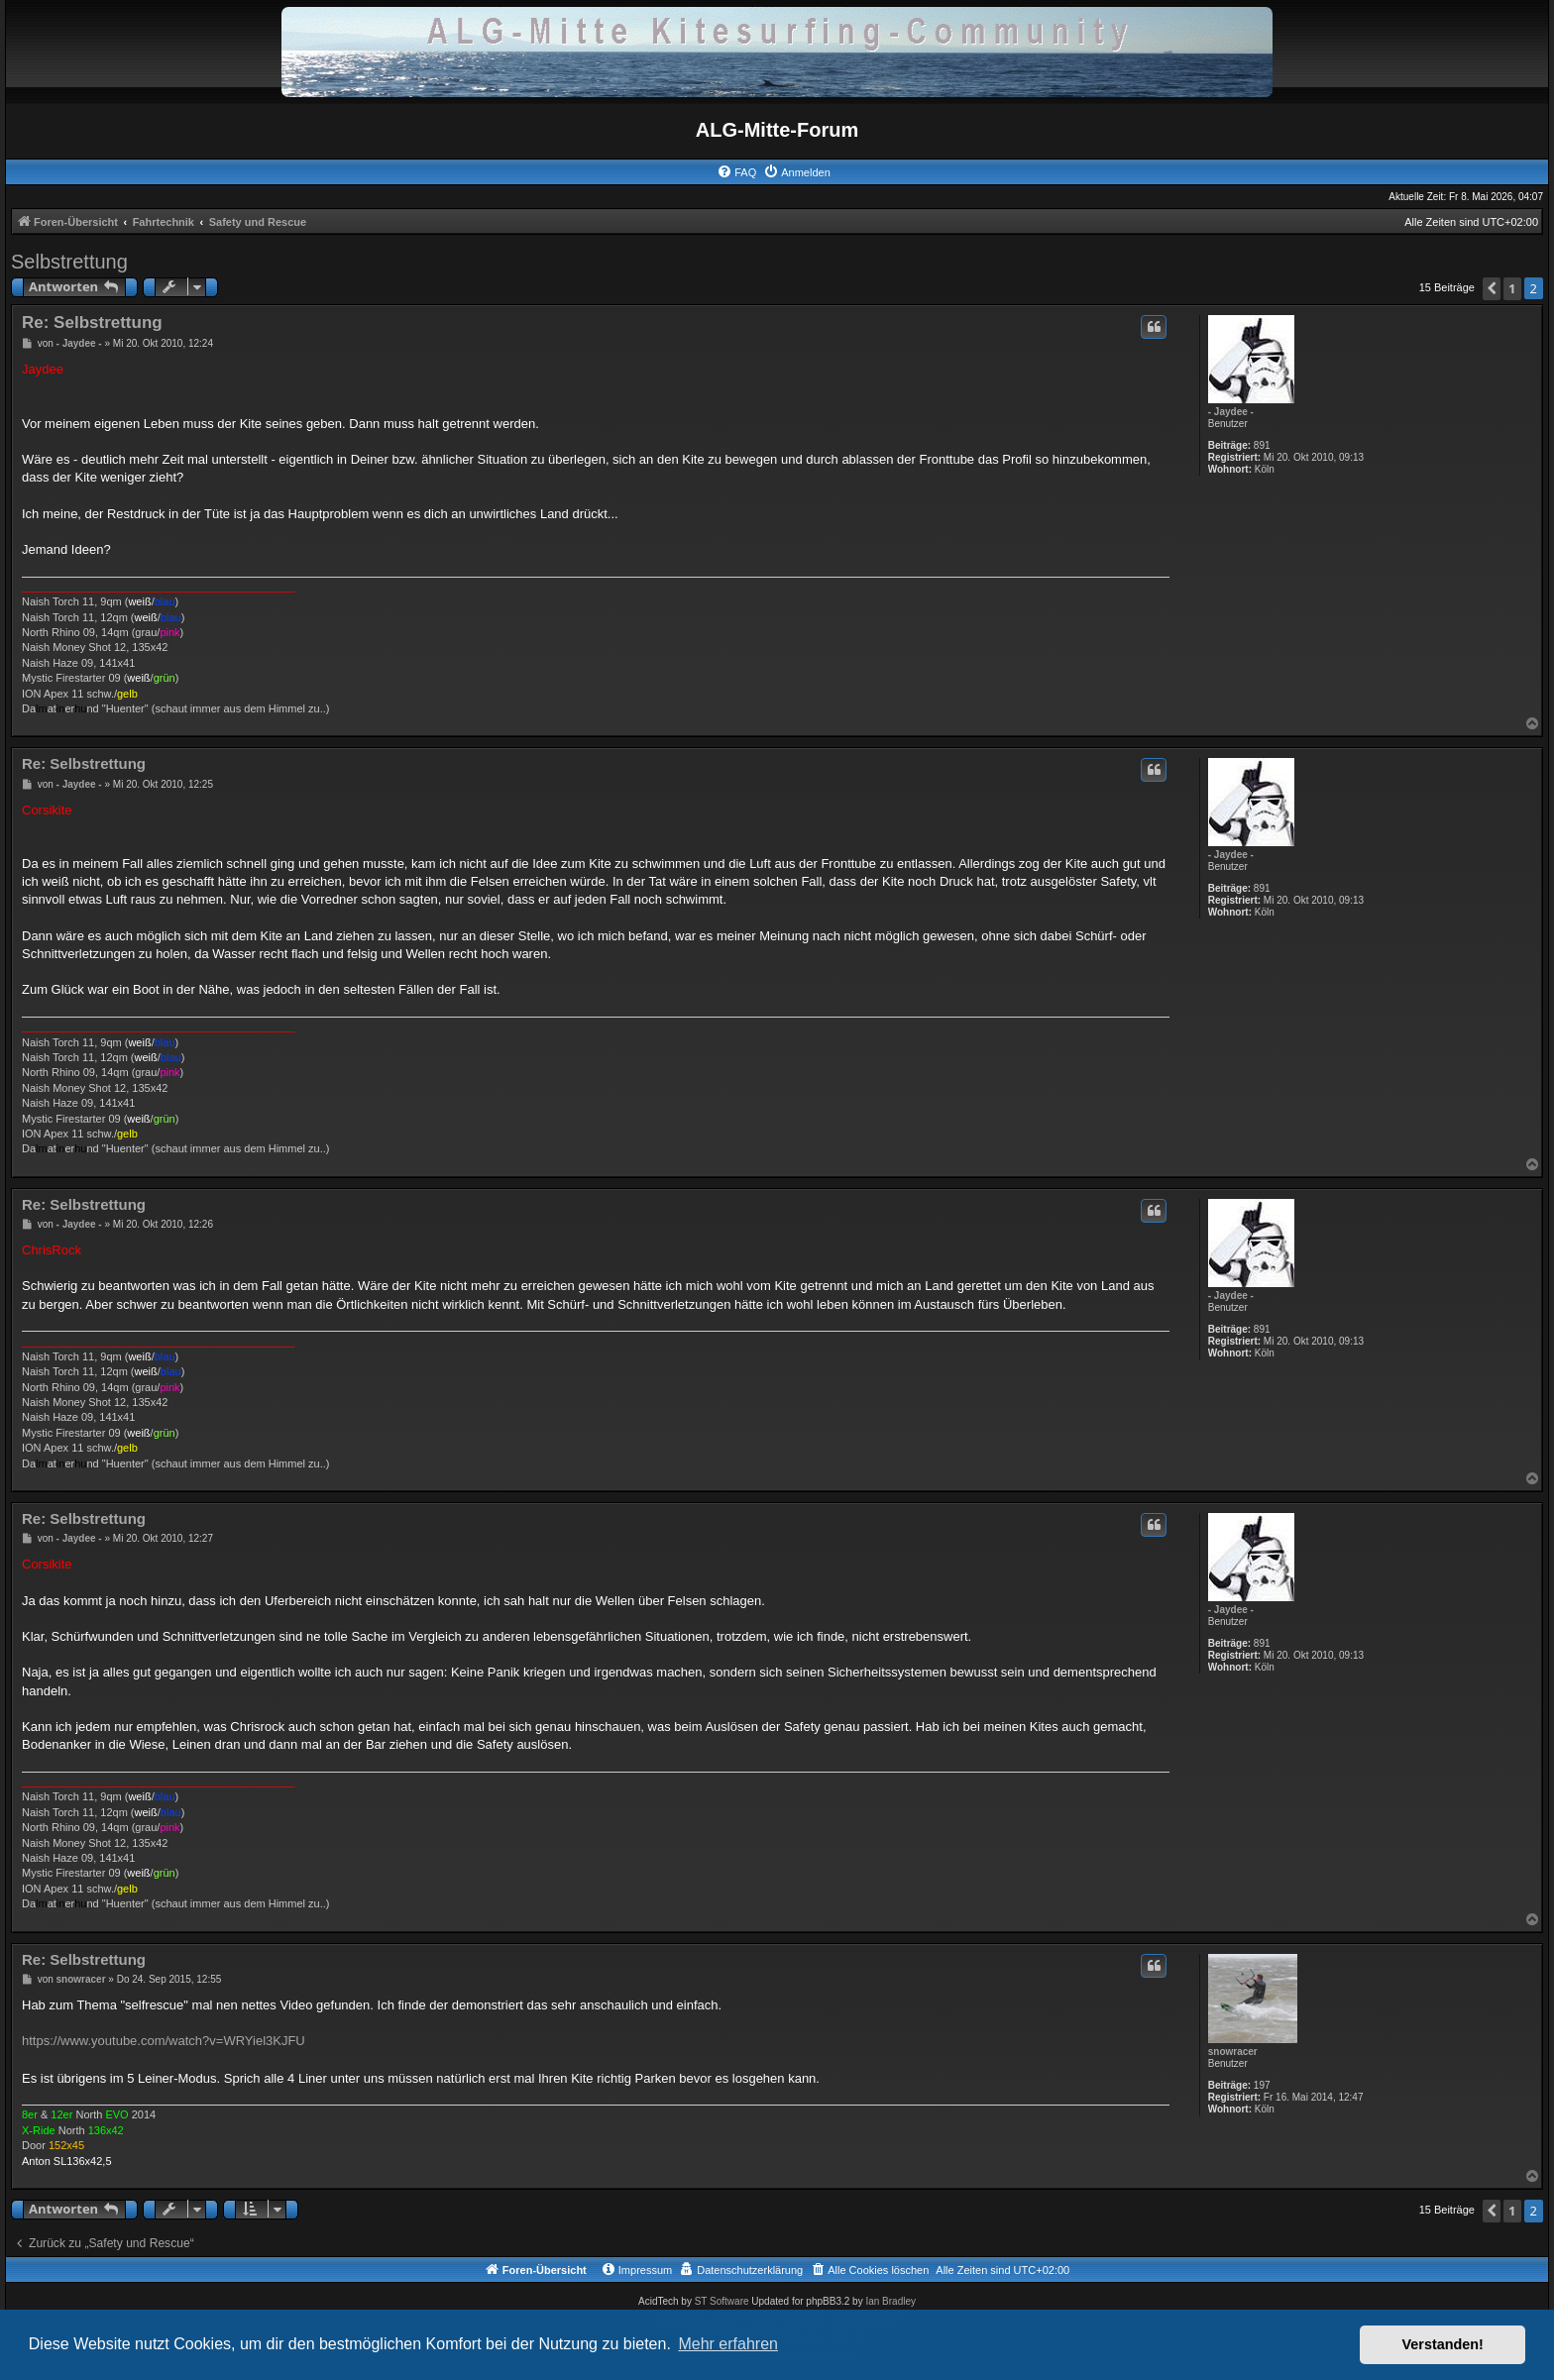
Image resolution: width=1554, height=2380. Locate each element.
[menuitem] (736, 172)
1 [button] (1511, 288)
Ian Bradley (890, 2301)
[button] (1491, 288)
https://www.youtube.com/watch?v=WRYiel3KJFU (163, 2040)
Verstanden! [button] (1443, 2344)
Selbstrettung (69, 261)
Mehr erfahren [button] (728, 2343)
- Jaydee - (1231, 411)
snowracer (1233, 2051)
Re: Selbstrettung (92, 322)
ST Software (722, 2301)
